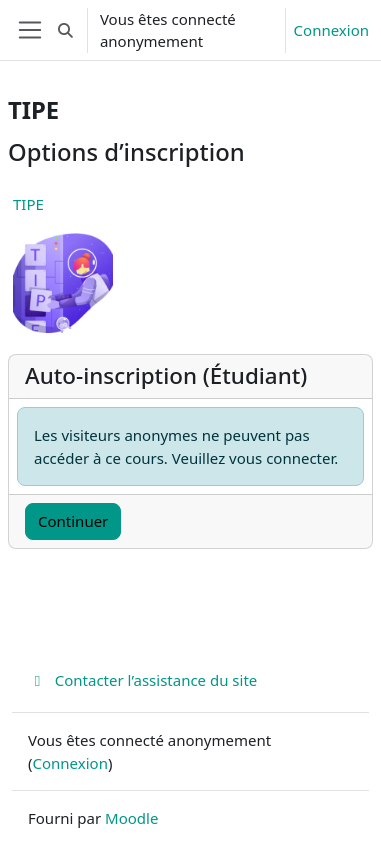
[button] (65, 30)
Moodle (131, 818)
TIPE (28, 204)
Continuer (73, 521)
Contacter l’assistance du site (142, 680)
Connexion (331, 30)
